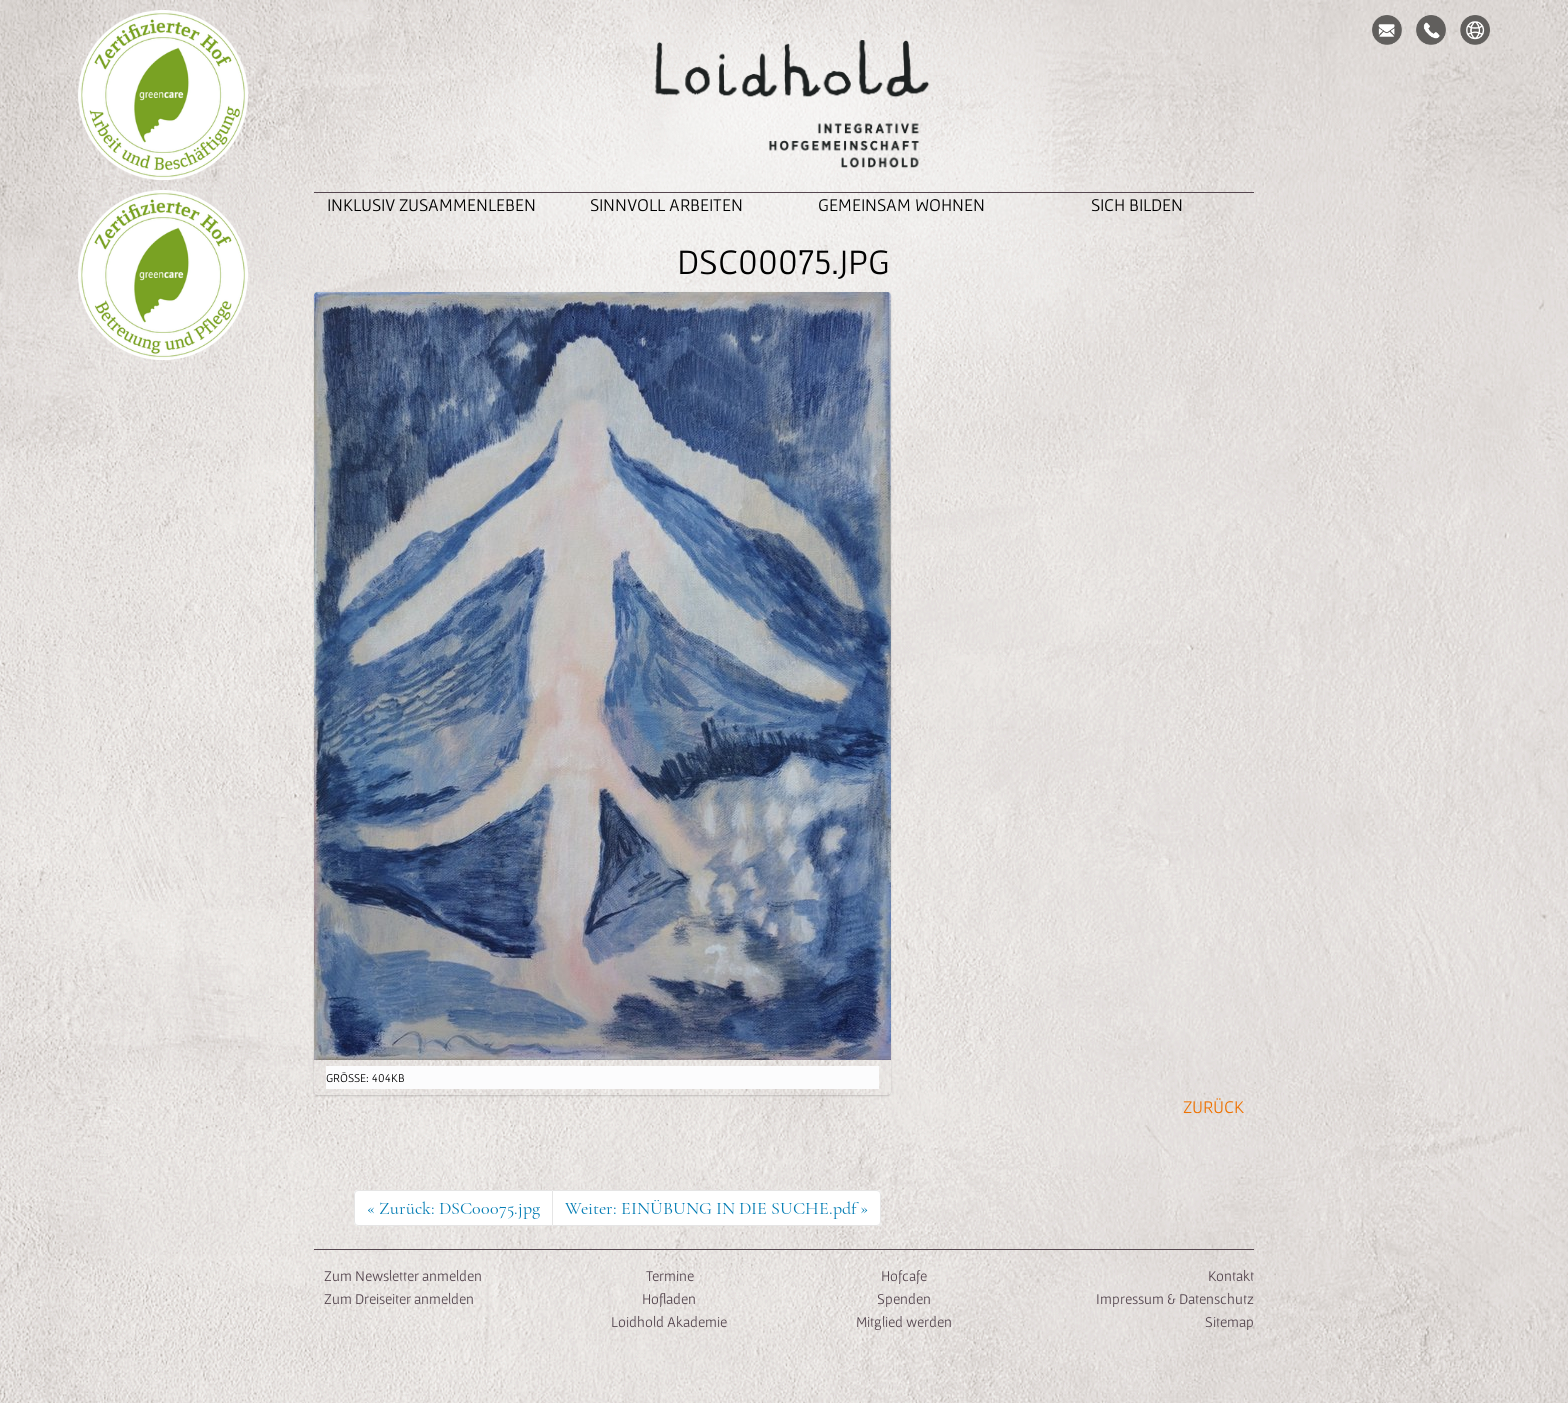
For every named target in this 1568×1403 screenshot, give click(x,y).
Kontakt (1231, 1275)
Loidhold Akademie (669, 1321)
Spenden (904, 1298)
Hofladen (669, 1298)
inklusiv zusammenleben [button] (431, 204)
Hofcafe (904, 1275)
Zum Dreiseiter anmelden (399, 1298)
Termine (668, 1275)
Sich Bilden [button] (1137, 204)
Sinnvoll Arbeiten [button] (666, 204)
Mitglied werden (904, 1321)
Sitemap (1229, 1321)
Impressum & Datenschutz (1175, 1298)
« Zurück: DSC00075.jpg (453, 1208)
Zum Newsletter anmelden (403, 1275)
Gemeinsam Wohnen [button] (901, 204)
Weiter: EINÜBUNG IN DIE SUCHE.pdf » (716, 1208)
